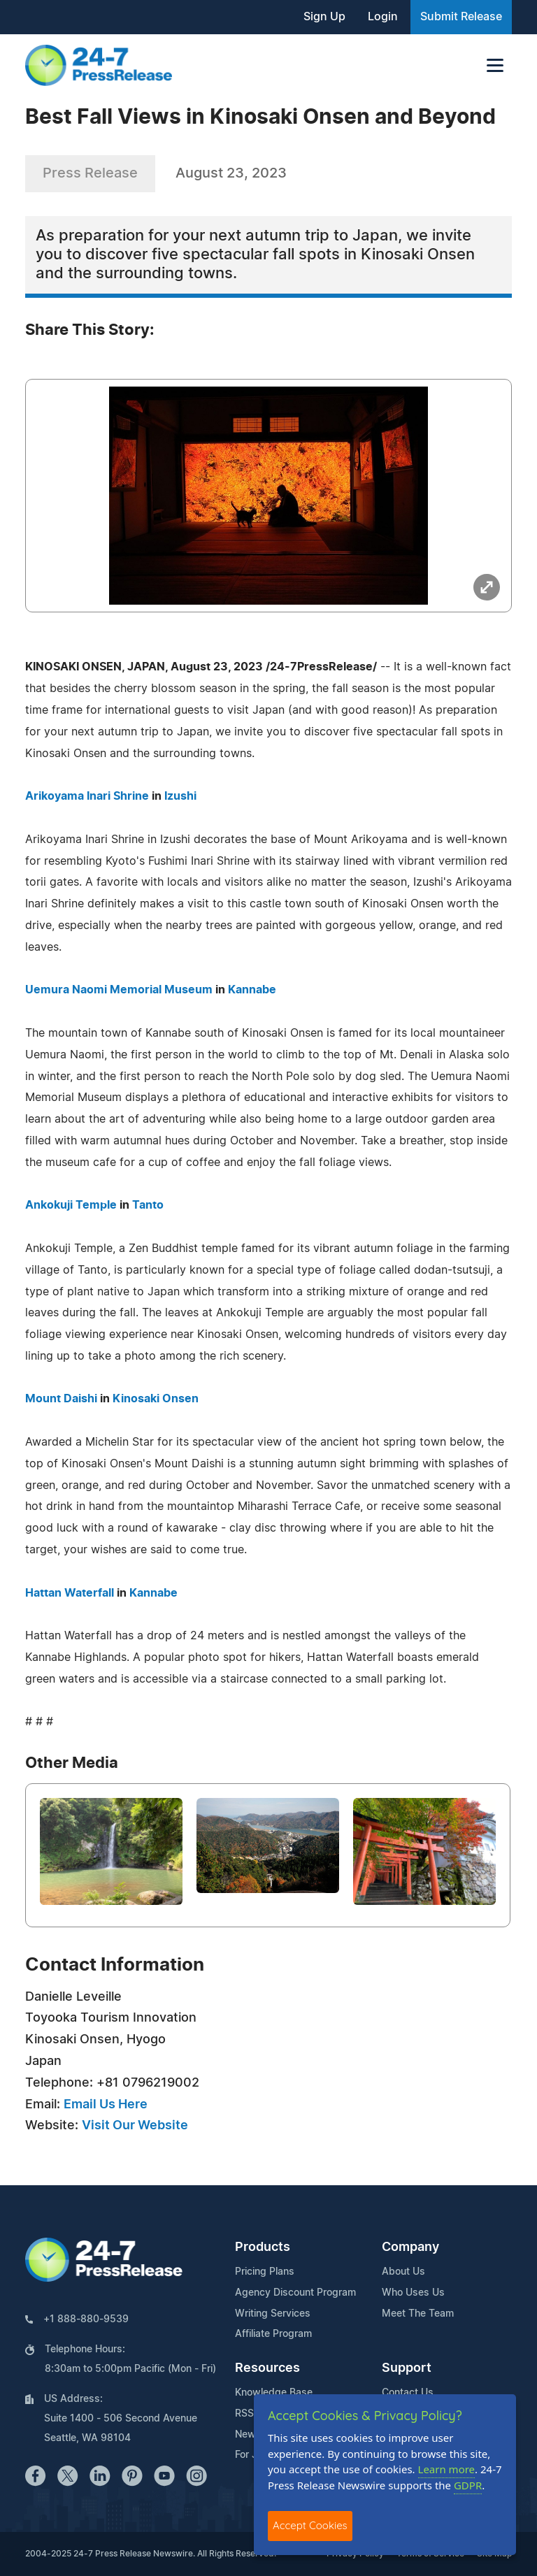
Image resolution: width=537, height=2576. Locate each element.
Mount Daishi (61, 1398)
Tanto (148, 1205)
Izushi (180, 796)
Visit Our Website (135, 2126)
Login (383, 16)
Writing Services (272, 2314)
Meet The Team (418, 2314)
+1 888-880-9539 (86, 2319)
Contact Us (408, 2393)
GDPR (468, 2485)
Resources (267, 2368)
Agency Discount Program (295, 2293)
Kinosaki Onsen (156, 1398)
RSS (244, 2414)
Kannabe (252, 989)
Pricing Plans (264, 2272)
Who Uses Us (413, 2293)
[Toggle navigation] (495, 65)
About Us (403, 2272)
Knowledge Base (274, 2393)
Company (410, 2247)
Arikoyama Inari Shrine (87, 796)
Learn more (446, 2469)
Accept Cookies (310, 2525)
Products (262, 2247)
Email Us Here (106, 2105)
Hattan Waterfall (69, 1593)
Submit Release (461, 16)
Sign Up (324, 16)
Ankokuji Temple (71, 1205)
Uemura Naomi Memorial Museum (119, 989)
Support (406, 2368)
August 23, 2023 (231, 173)
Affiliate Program (273, 2334)
